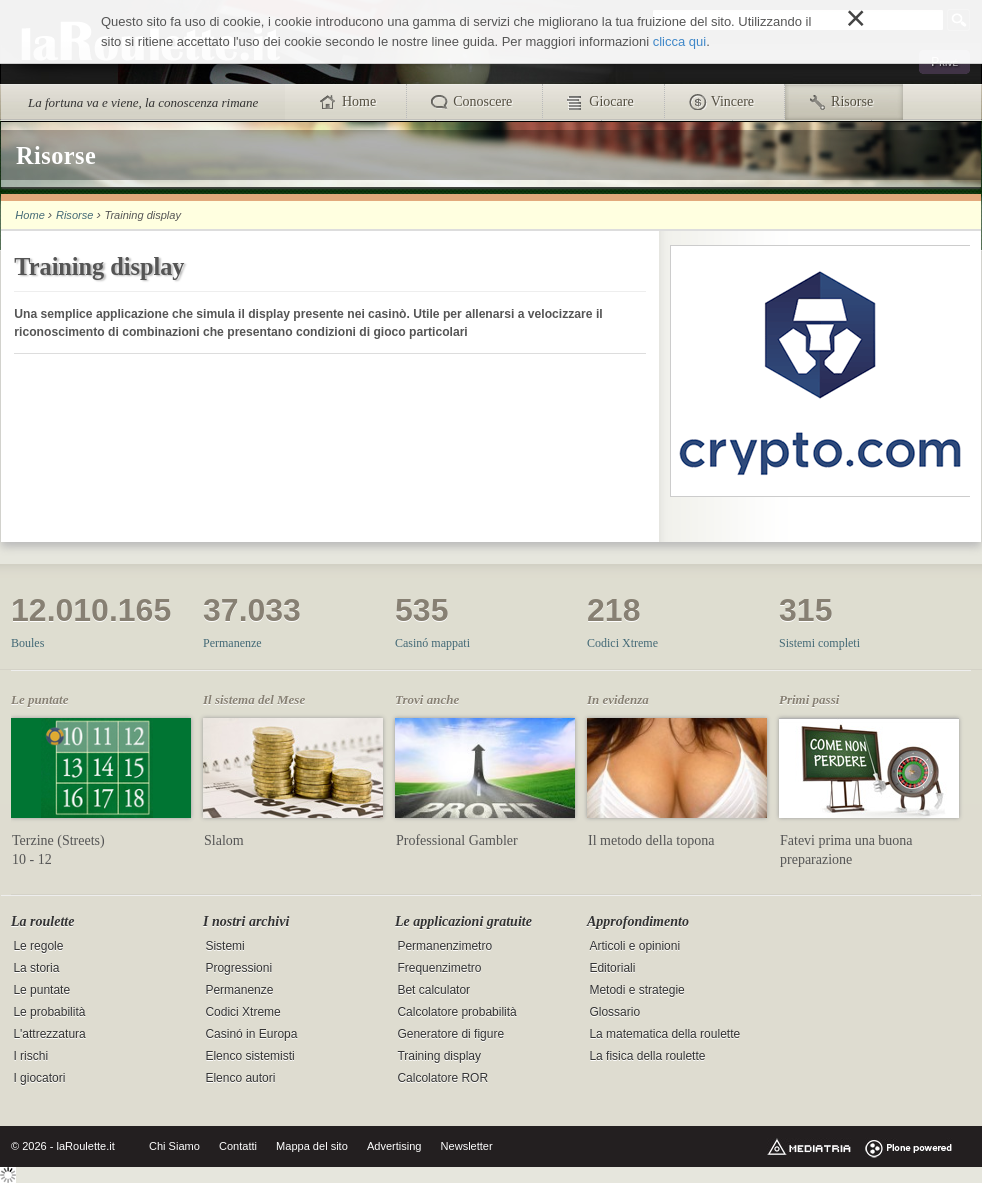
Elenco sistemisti (249, 1057)
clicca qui (679, 41)
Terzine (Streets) (58, 840)
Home (29, 215)
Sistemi (224, 947)
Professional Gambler (457, 840)
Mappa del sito (312, 1146)
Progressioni (238, 969)
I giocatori (39, 1079)
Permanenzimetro (444, 947)
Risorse (74, 215)
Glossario (614, 1013)
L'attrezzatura (49, 1035)
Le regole (38, 947)
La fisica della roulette (647, 1057)
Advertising (394, 1146)
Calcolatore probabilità (456, 1013)
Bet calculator (433, 991)
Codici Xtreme (622, 643)
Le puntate (41, 991)
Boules (27, 643)
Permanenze (232, 643)
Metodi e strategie (636, 991)
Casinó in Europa (251, 1035)
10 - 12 (32, 859)
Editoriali (612, 969)
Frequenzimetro (439, 969)
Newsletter (467, 1146)
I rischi (30, 1057)
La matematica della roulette (664, 1035)
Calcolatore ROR (442, 1079)
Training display (439, 1057)
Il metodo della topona (651, 840)
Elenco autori (240, 1079)
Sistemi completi (819, 643)
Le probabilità (49, 1013)
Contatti (238, 1146)
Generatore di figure (450, 1035)
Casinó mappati (432, 643)
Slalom (224, 840)
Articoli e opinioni (634, 947)
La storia (36, 969)
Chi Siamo (174, 1146)
